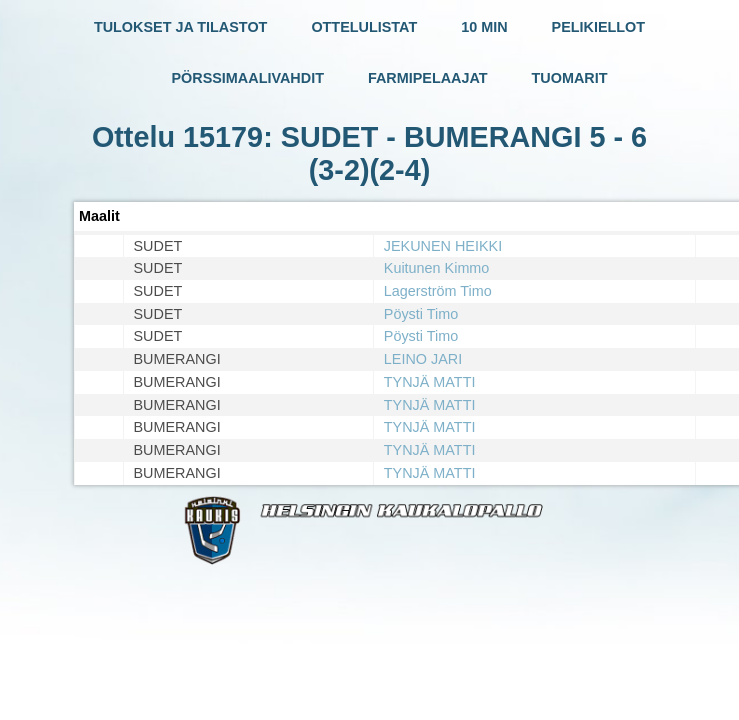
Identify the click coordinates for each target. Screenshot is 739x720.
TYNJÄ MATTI (430, 382)
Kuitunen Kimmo (437, 268)
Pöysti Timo (421, 314)
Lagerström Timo (438, 291)
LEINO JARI (423, 359)
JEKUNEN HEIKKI (443, 246)
